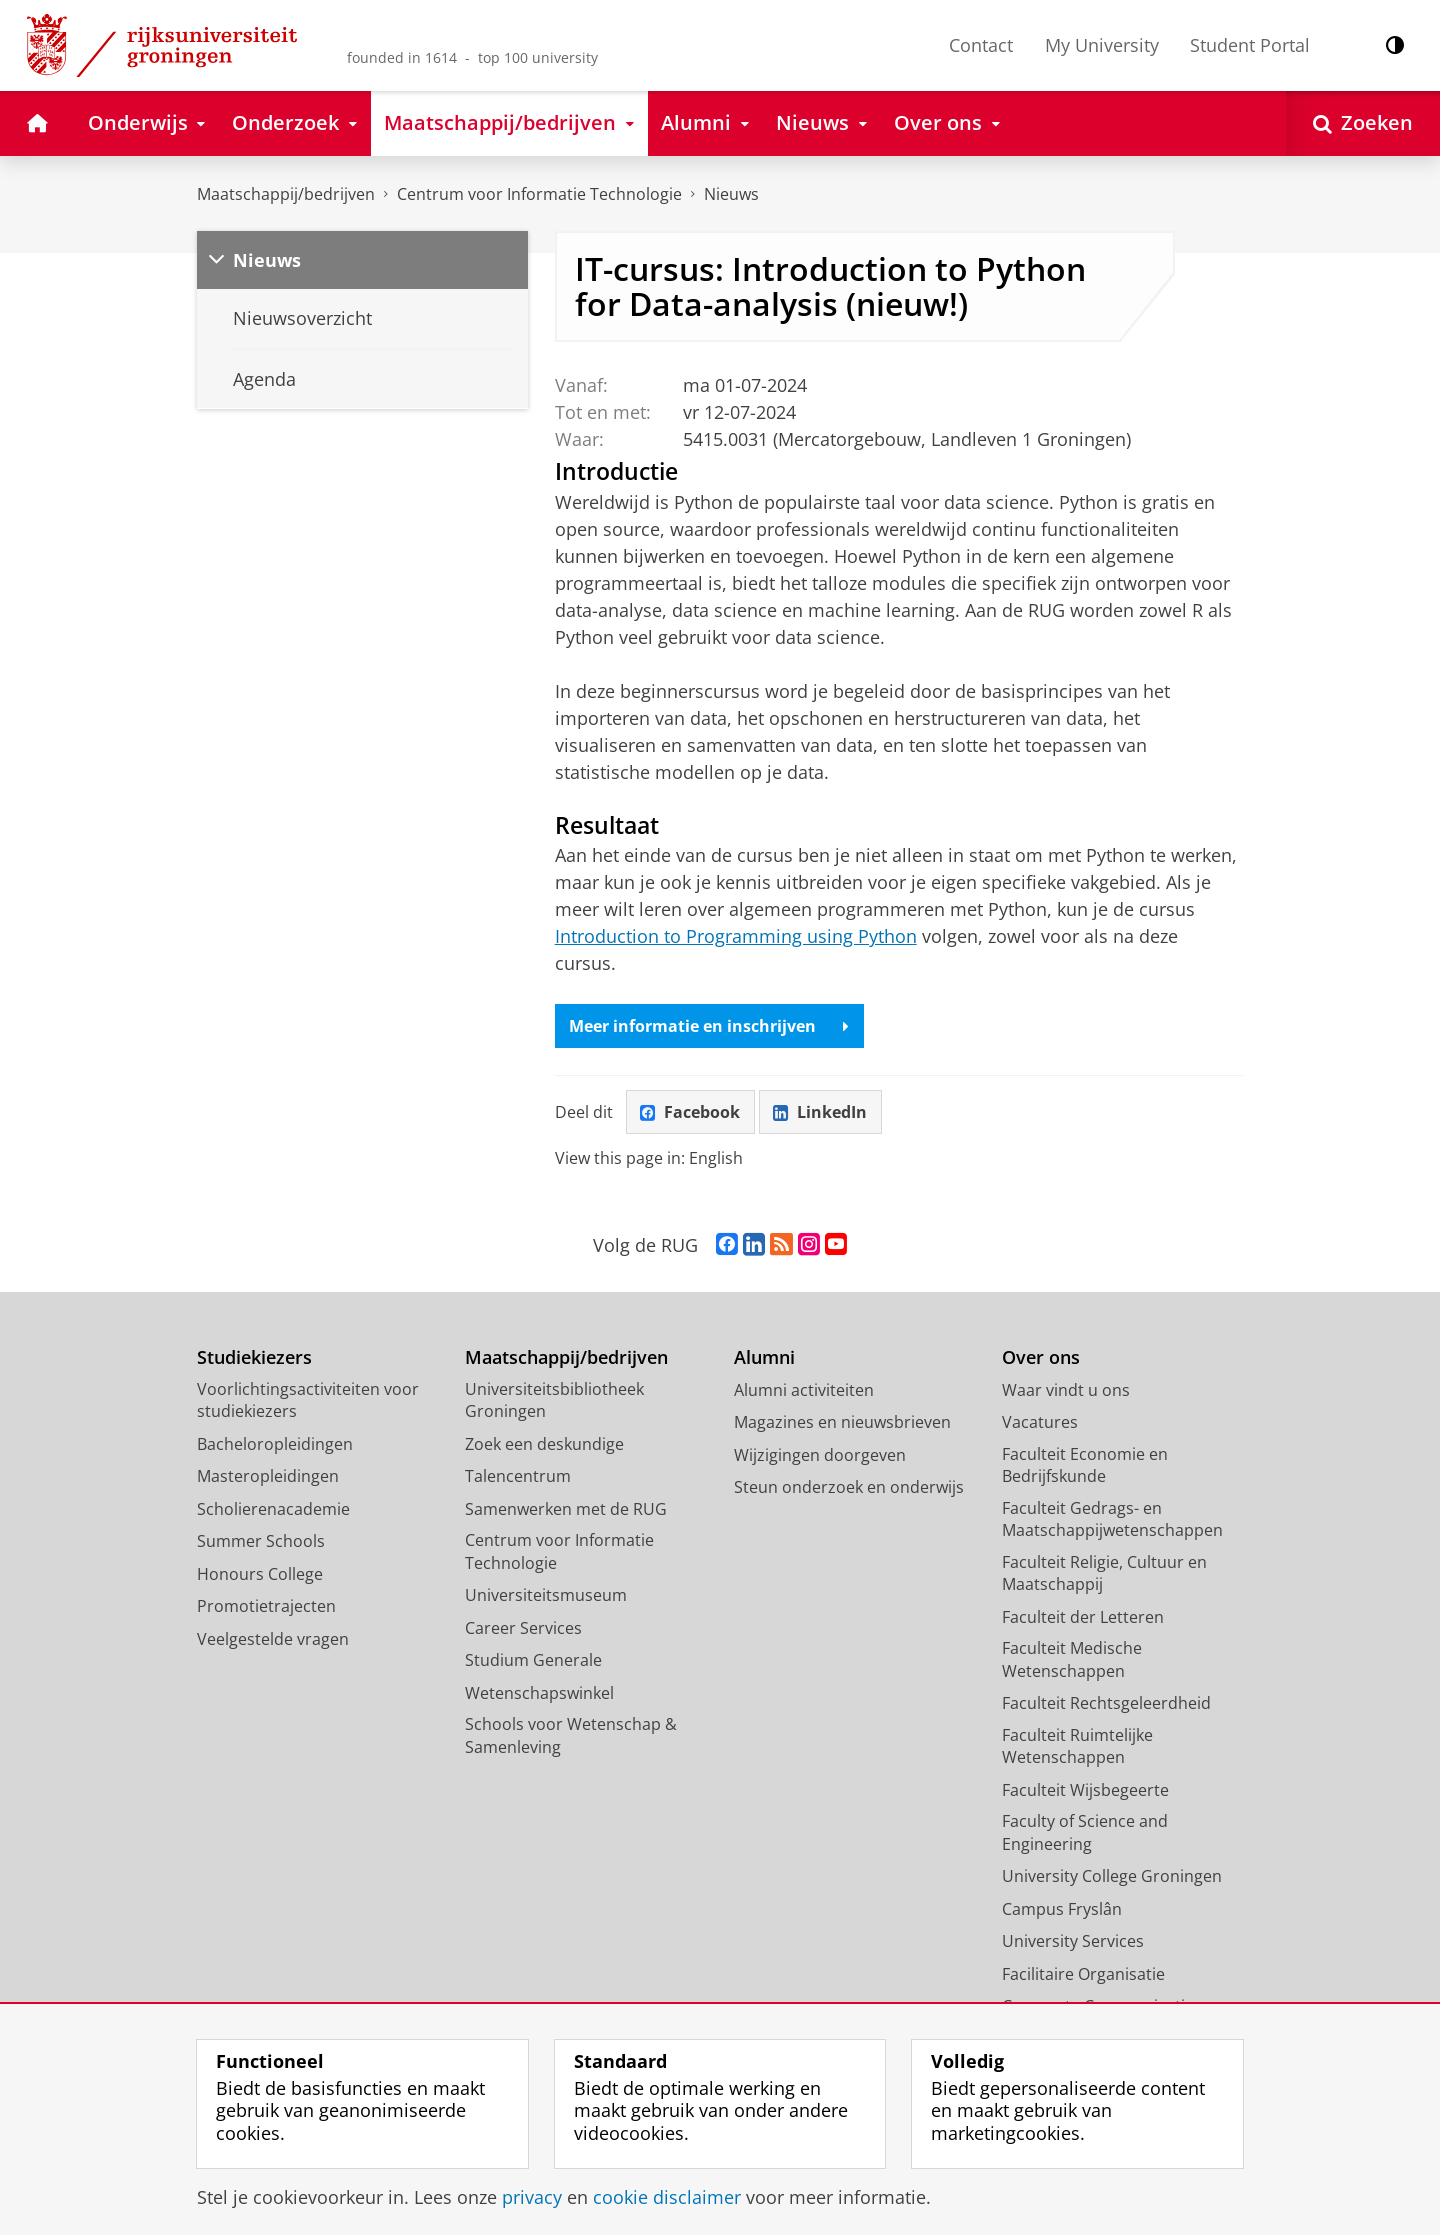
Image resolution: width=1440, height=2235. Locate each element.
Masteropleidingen (268, 1476)
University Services (1073, 1941)
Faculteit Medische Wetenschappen (1072, 1659)
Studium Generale (533, 1660)
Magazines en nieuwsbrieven (842, 1422)
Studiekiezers (254, 1357)
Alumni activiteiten (804, 1390)
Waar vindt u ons (1066, 1390)
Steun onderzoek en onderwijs (849, 1487)
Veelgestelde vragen (273, 1639)
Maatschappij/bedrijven (286, 194)
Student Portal (1250, 45)
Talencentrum (518, 1476)
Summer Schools (261, 1541)
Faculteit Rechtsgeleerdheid (1106, 1703)
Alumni (764, 1357)
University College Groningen (1112, 1876)
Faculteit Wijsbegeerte (1085, 1790)
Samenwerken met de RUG (566, 1509)
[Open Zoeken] (1363, 123)
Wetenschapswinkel (539, 1693)
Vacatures (1040, 1422)
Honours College (260, 1574)
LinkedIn (820, 1112)
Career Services (523, 1628)
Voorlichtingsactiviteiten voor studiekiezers (308, 1400)
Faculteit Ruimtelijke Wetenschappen (1077, 1746)
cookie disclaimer (667, 2197)
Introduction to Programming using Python (736, 936)
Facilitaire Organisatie (1083, 1974)
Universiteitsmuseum (546, 1595)
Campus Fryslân (1062, 1909)
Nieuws (731, 194)
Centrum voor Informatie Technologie (539, 194)
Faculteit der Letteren (1083, 1617)
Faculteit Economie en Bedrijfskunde (1085, 1465)
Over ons (1041, 1357)
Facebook (690, 1112)
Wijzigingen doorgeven (820, 1455)
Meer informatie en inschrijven (709, 1026)
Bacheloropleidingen (275, 1444)
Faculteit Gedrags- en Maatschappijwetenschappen (1112, 1519)
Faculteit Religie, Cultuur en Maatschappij (1104, 1573)
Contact (981, 45)
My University (1102, 45)
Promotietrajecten (266, 1606)
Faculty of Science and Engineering (1085, 1832)
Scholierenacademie (273, 1509)
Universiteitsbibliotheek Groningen (554, 1400)
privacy (532, 2197)
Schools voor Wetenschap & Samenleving (571, 1735)
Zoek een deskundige (544, 1444)
